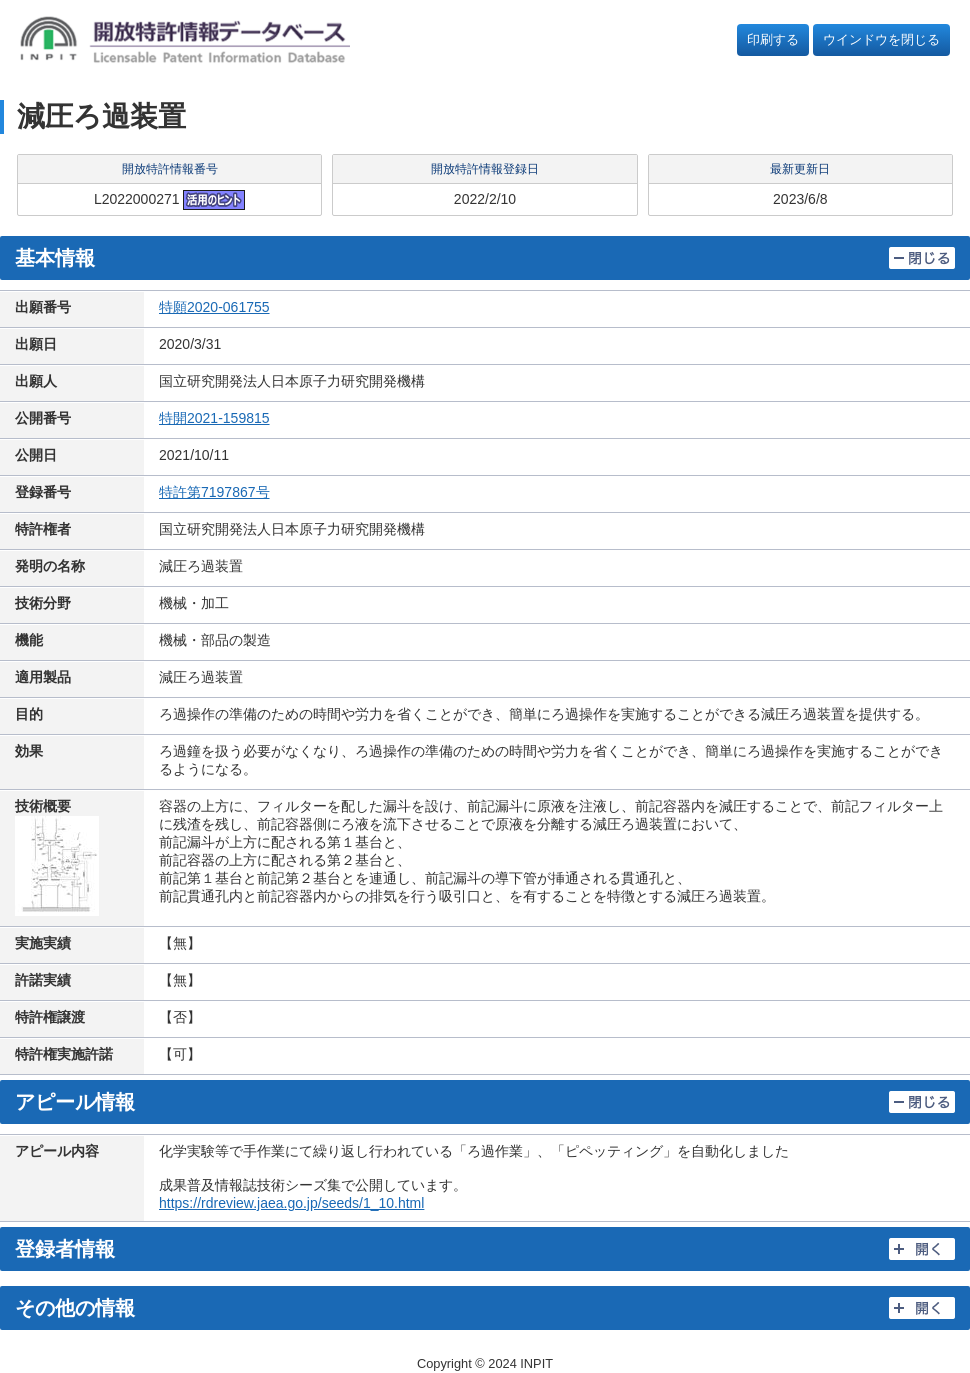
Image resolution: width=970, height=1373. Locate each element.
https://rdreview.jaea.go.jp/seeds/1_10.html (291, 1203)
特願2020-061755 (214, 307)
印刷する (773, 39)
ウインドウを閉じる (881, 39)
